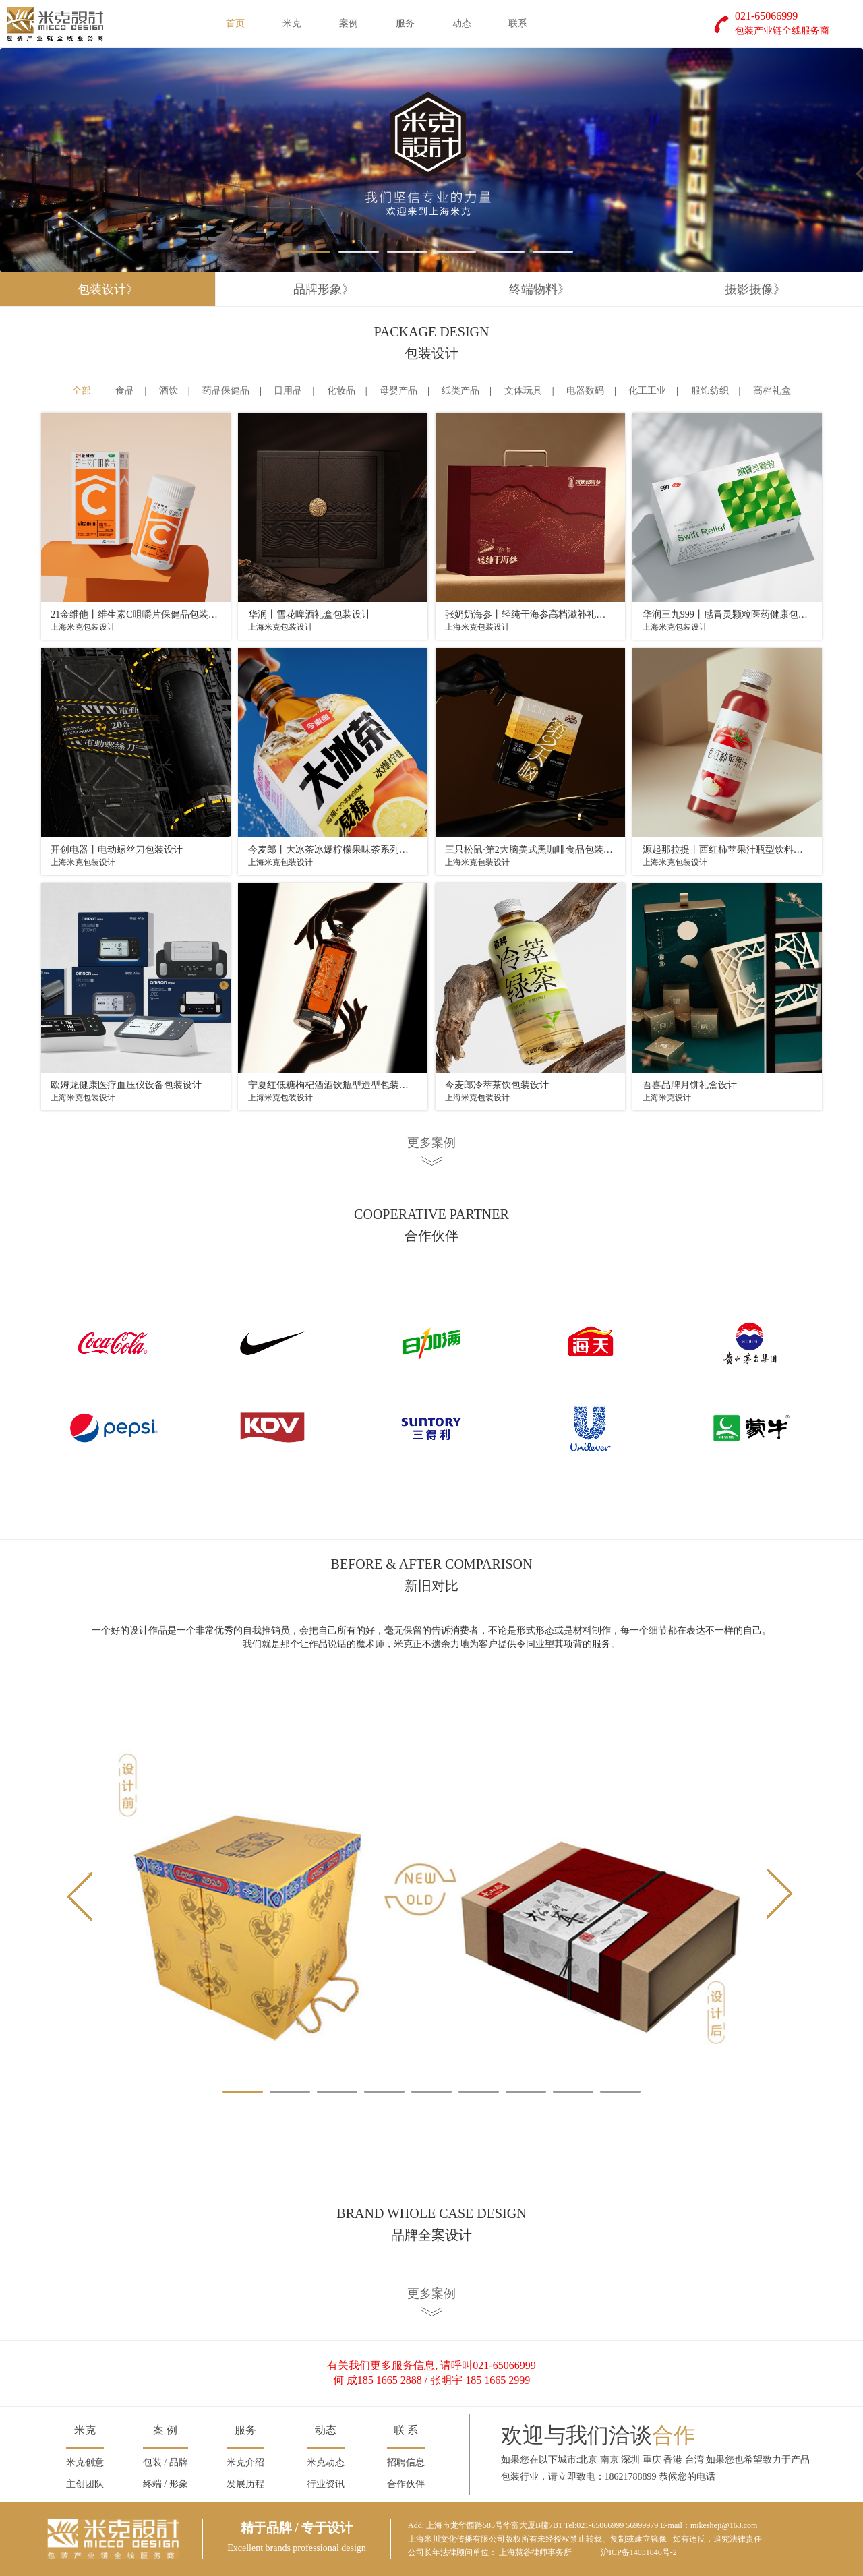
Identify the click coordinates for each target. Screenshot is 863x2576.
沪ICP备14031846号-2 (639, 2552)
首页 (235, 23)
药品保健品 (225, 391)
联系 (517, 23)
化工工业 (647, 391)
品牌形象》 (323, 289)
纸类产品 (460, 391)
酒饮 (168, 391)
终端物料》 (539, 289)
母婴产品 (398, 391)
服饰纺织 (710, 391)
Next (781, 1896)
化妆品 (341, 391)
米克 (291, 23)
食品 (124, 391)
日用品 (288, 391)
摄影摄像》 (755, 289)
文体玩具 (523, 391)
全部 (81, 391)
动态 (461, 23)
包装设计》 (108, 289)
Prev (81, 1896)
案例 (348, 23)
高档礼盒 (772, 391)
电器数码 (585, 391)
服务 (405, 23)
